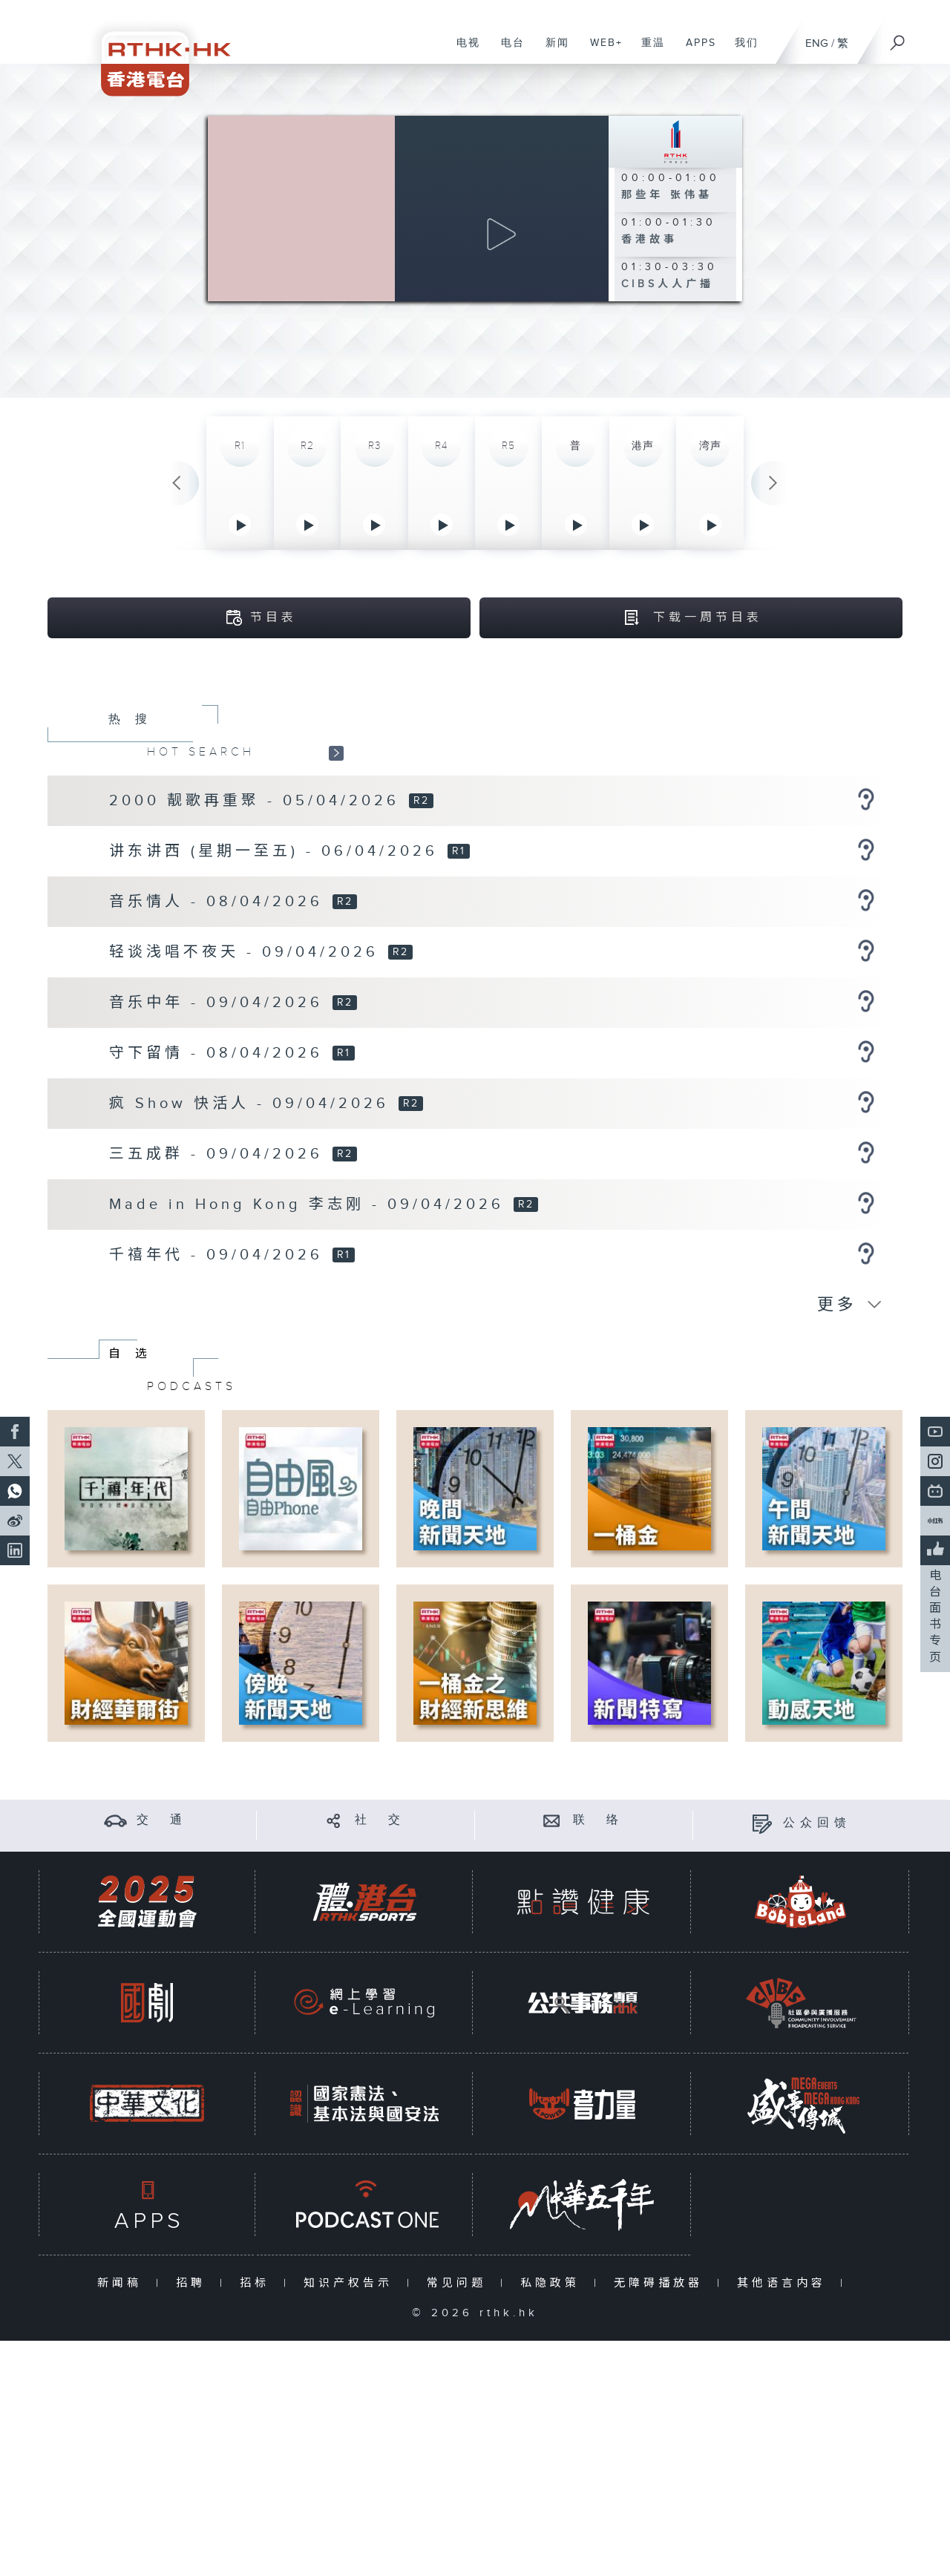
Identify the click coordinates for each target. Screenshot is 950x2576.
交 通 (162, 1822)
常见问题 (460, 2284)
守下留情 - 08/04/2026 (219, 1054)
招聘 (194, 2284)
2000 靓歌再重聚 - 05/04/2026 (258, 802)
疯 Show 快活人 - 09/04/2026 (252, 1105)
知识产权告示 (351, 2284)
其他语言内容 (785, 2284)
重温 (647, 50)
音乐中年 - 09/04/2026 (219, 1004)
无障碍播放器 (662, 2284)
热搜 (135, 721)
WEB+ (601, 50)
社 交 (380, 1822)
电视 (462, 50)
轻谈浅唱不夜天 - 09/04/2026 (247, 954)
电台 (507, 50)
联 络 (598, 1822)
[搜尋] (898, 38)
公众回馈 (817, 1825)
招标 (258, 2284)
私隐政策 (553, 2284)
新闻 (551, 50)
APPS (695, 50)
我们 (741, 50)
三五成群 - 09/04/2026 (219, 1155)
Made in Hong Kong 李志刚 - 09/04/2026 (310, 1206)
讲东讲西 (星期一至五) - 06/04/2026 (277, 853)
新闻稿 (122, 2284)
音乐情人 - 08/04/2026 (219, 903)
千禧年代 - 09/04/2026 (219, 1256)
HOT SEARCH (201, 753)
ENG (816, 43)
